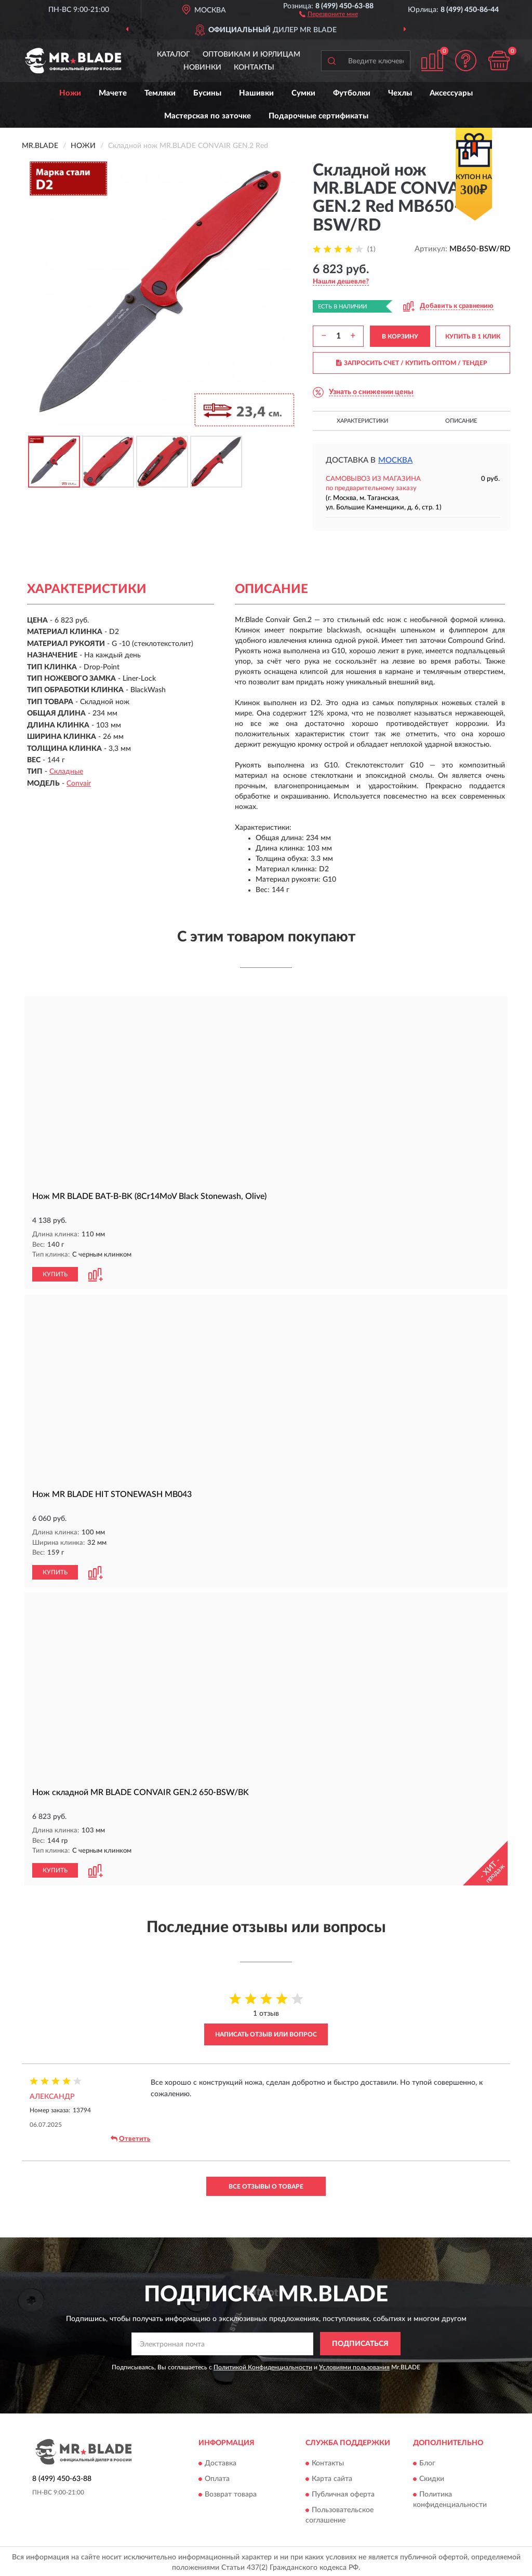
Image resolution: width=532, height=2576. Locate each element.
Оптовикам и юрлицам (251, 54)
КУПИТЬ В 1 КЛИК (472, 336)
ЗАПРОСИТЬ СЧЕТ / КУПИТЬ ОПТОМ (411, 363)
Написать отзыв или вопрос (266, 2032)
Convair (78, 783)
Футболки (351, 93)
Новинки (202, 67)
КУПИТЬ (55, 1274)
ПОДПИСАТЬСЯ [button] (360, 2342)
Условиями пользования (354, 2365)
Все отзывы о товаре (266, 2184)
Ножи (70, 93)
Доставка (220, 2461)
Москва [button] (395, 460)
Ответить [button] (130, 2136)
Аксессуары (451, 93)
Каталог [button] (173, 54)
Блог (427, 2461)
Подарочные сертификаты (318, 116)
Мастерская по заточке (207, 116)
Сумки (303, 93)
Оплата (217, 2476)
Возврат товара (231, 2492)
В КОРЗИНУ (400, 336)
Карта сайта (332, 2476)
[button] (328, 13)
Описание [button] (461, 421)
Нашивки (256, 93)
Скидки (431, 2476)
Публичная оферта (343, 2492)
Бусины (207, 93)
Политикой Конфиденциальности (263, 2365)
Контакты (254, 67)
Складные (66, 771)
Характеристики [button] (362, 421)
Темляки (160, 93)
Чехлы (400, 93)
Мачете (113, 93)
